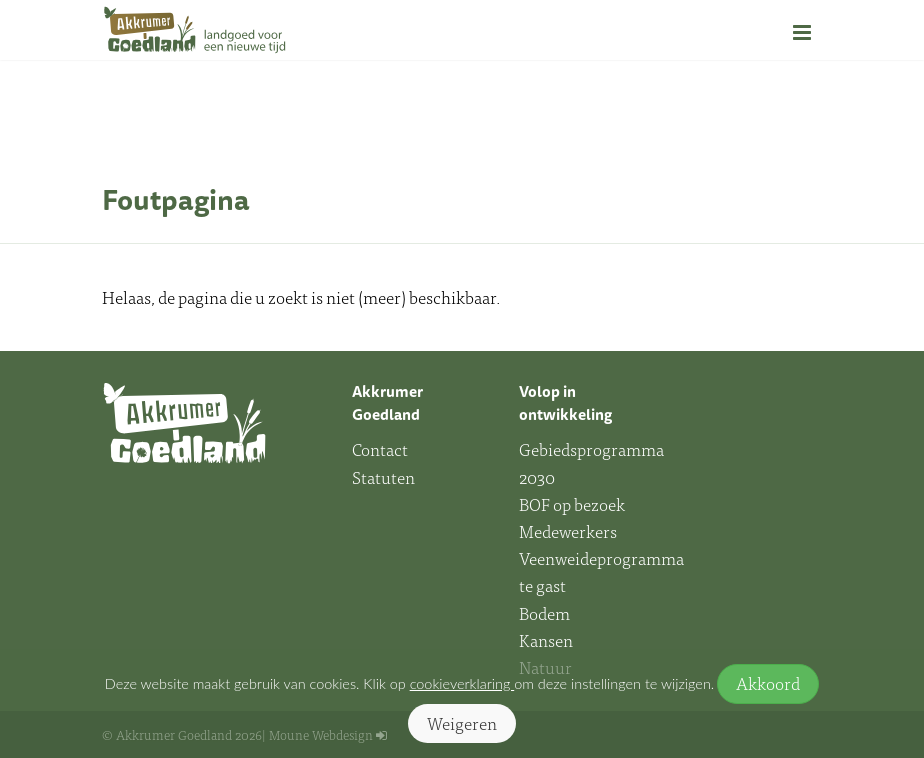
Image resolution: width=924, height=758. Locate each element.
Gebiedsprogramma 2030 (587, 462)
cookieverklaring (462, 683)
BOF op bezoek (572, 504)
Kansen (546, 640)
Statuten (383, 477)
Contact (380, 449)
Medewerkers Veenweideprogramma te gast (587, 558)
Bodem (544, 613)
